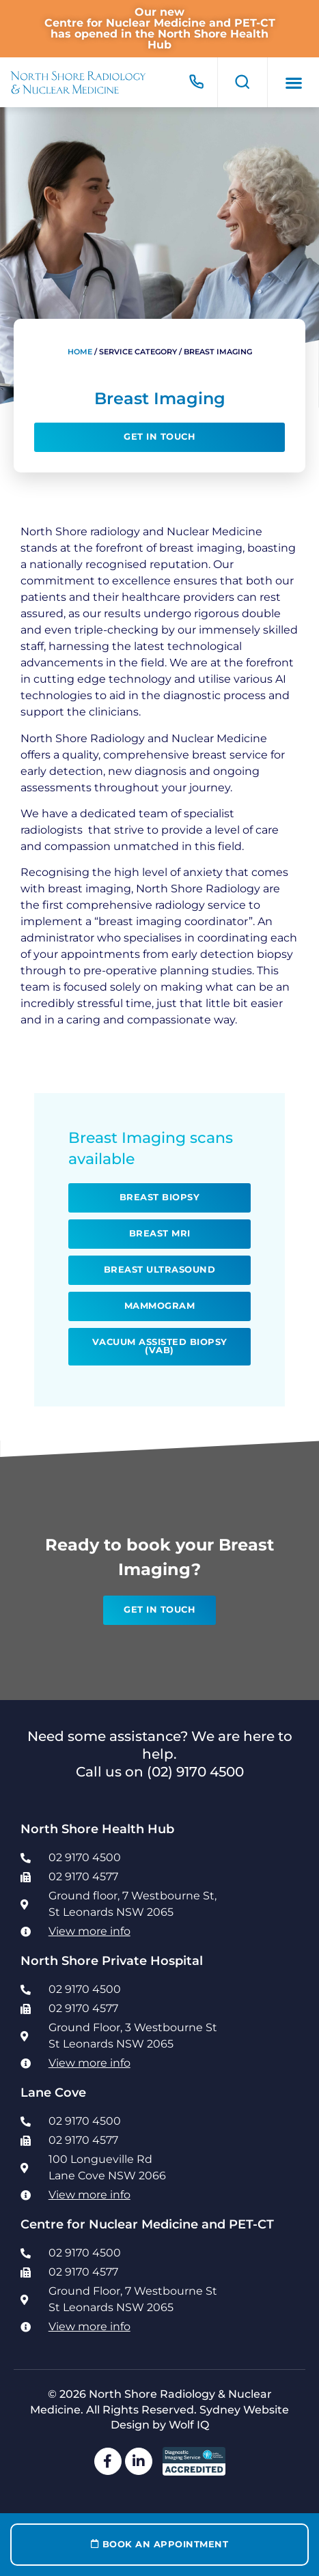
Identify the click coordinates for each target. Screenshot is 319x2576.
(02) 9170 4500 (195, 1772)
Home (80, 351)
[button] (293, 82)
